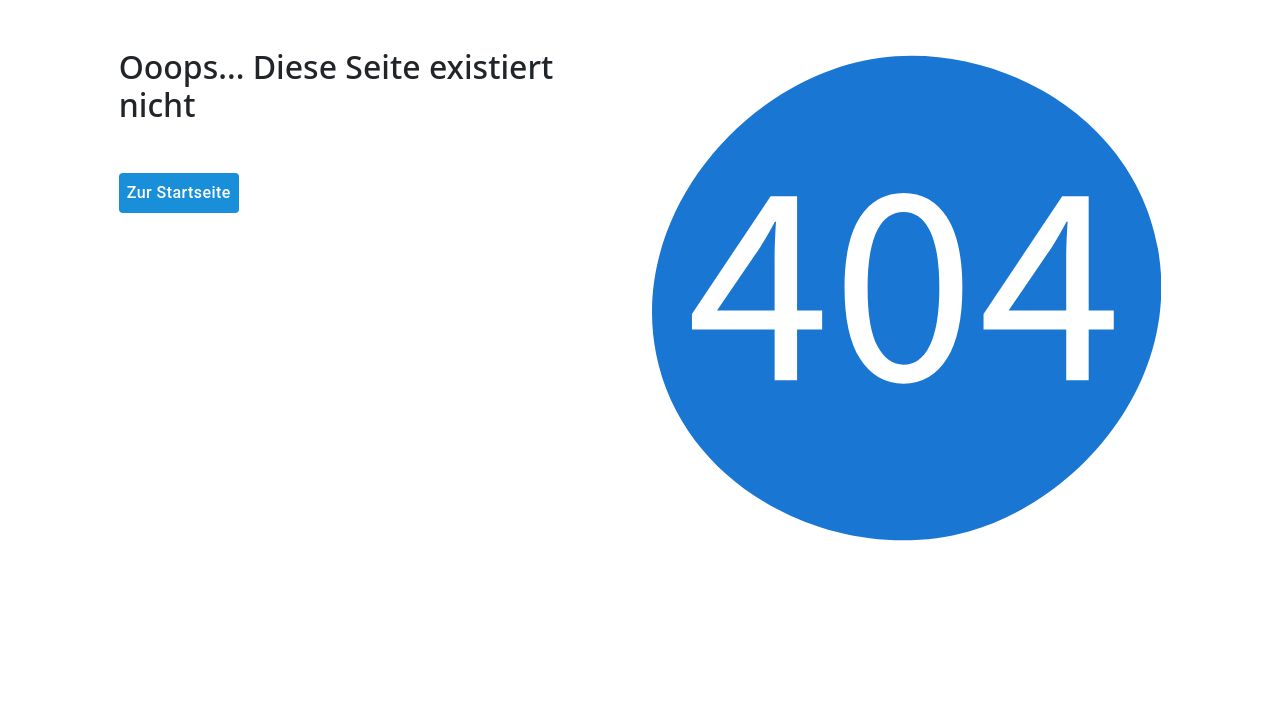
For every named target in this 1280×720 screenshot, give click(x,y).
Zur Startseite (179, 192)
